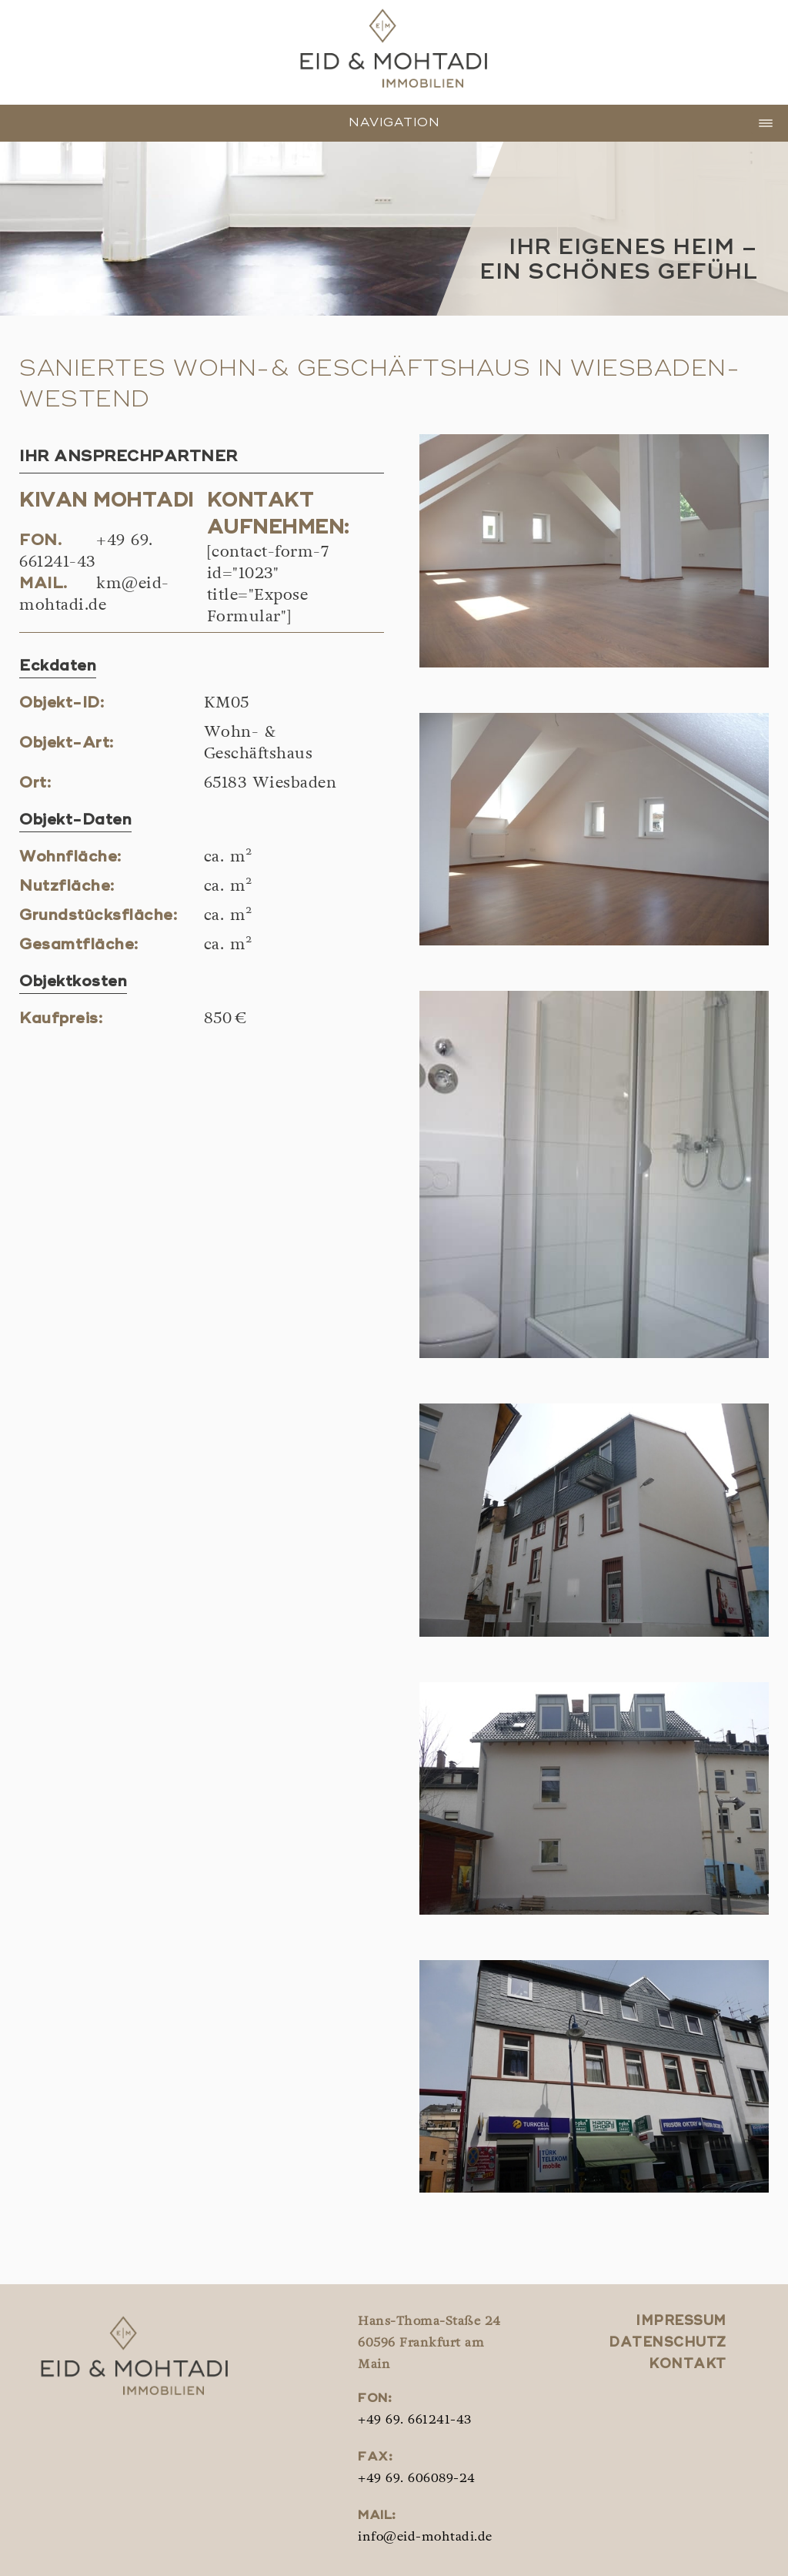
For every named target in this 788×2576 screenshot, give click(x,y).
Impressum (681, 2321)
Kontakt (687, 2364)
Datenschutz (667, 2343)
